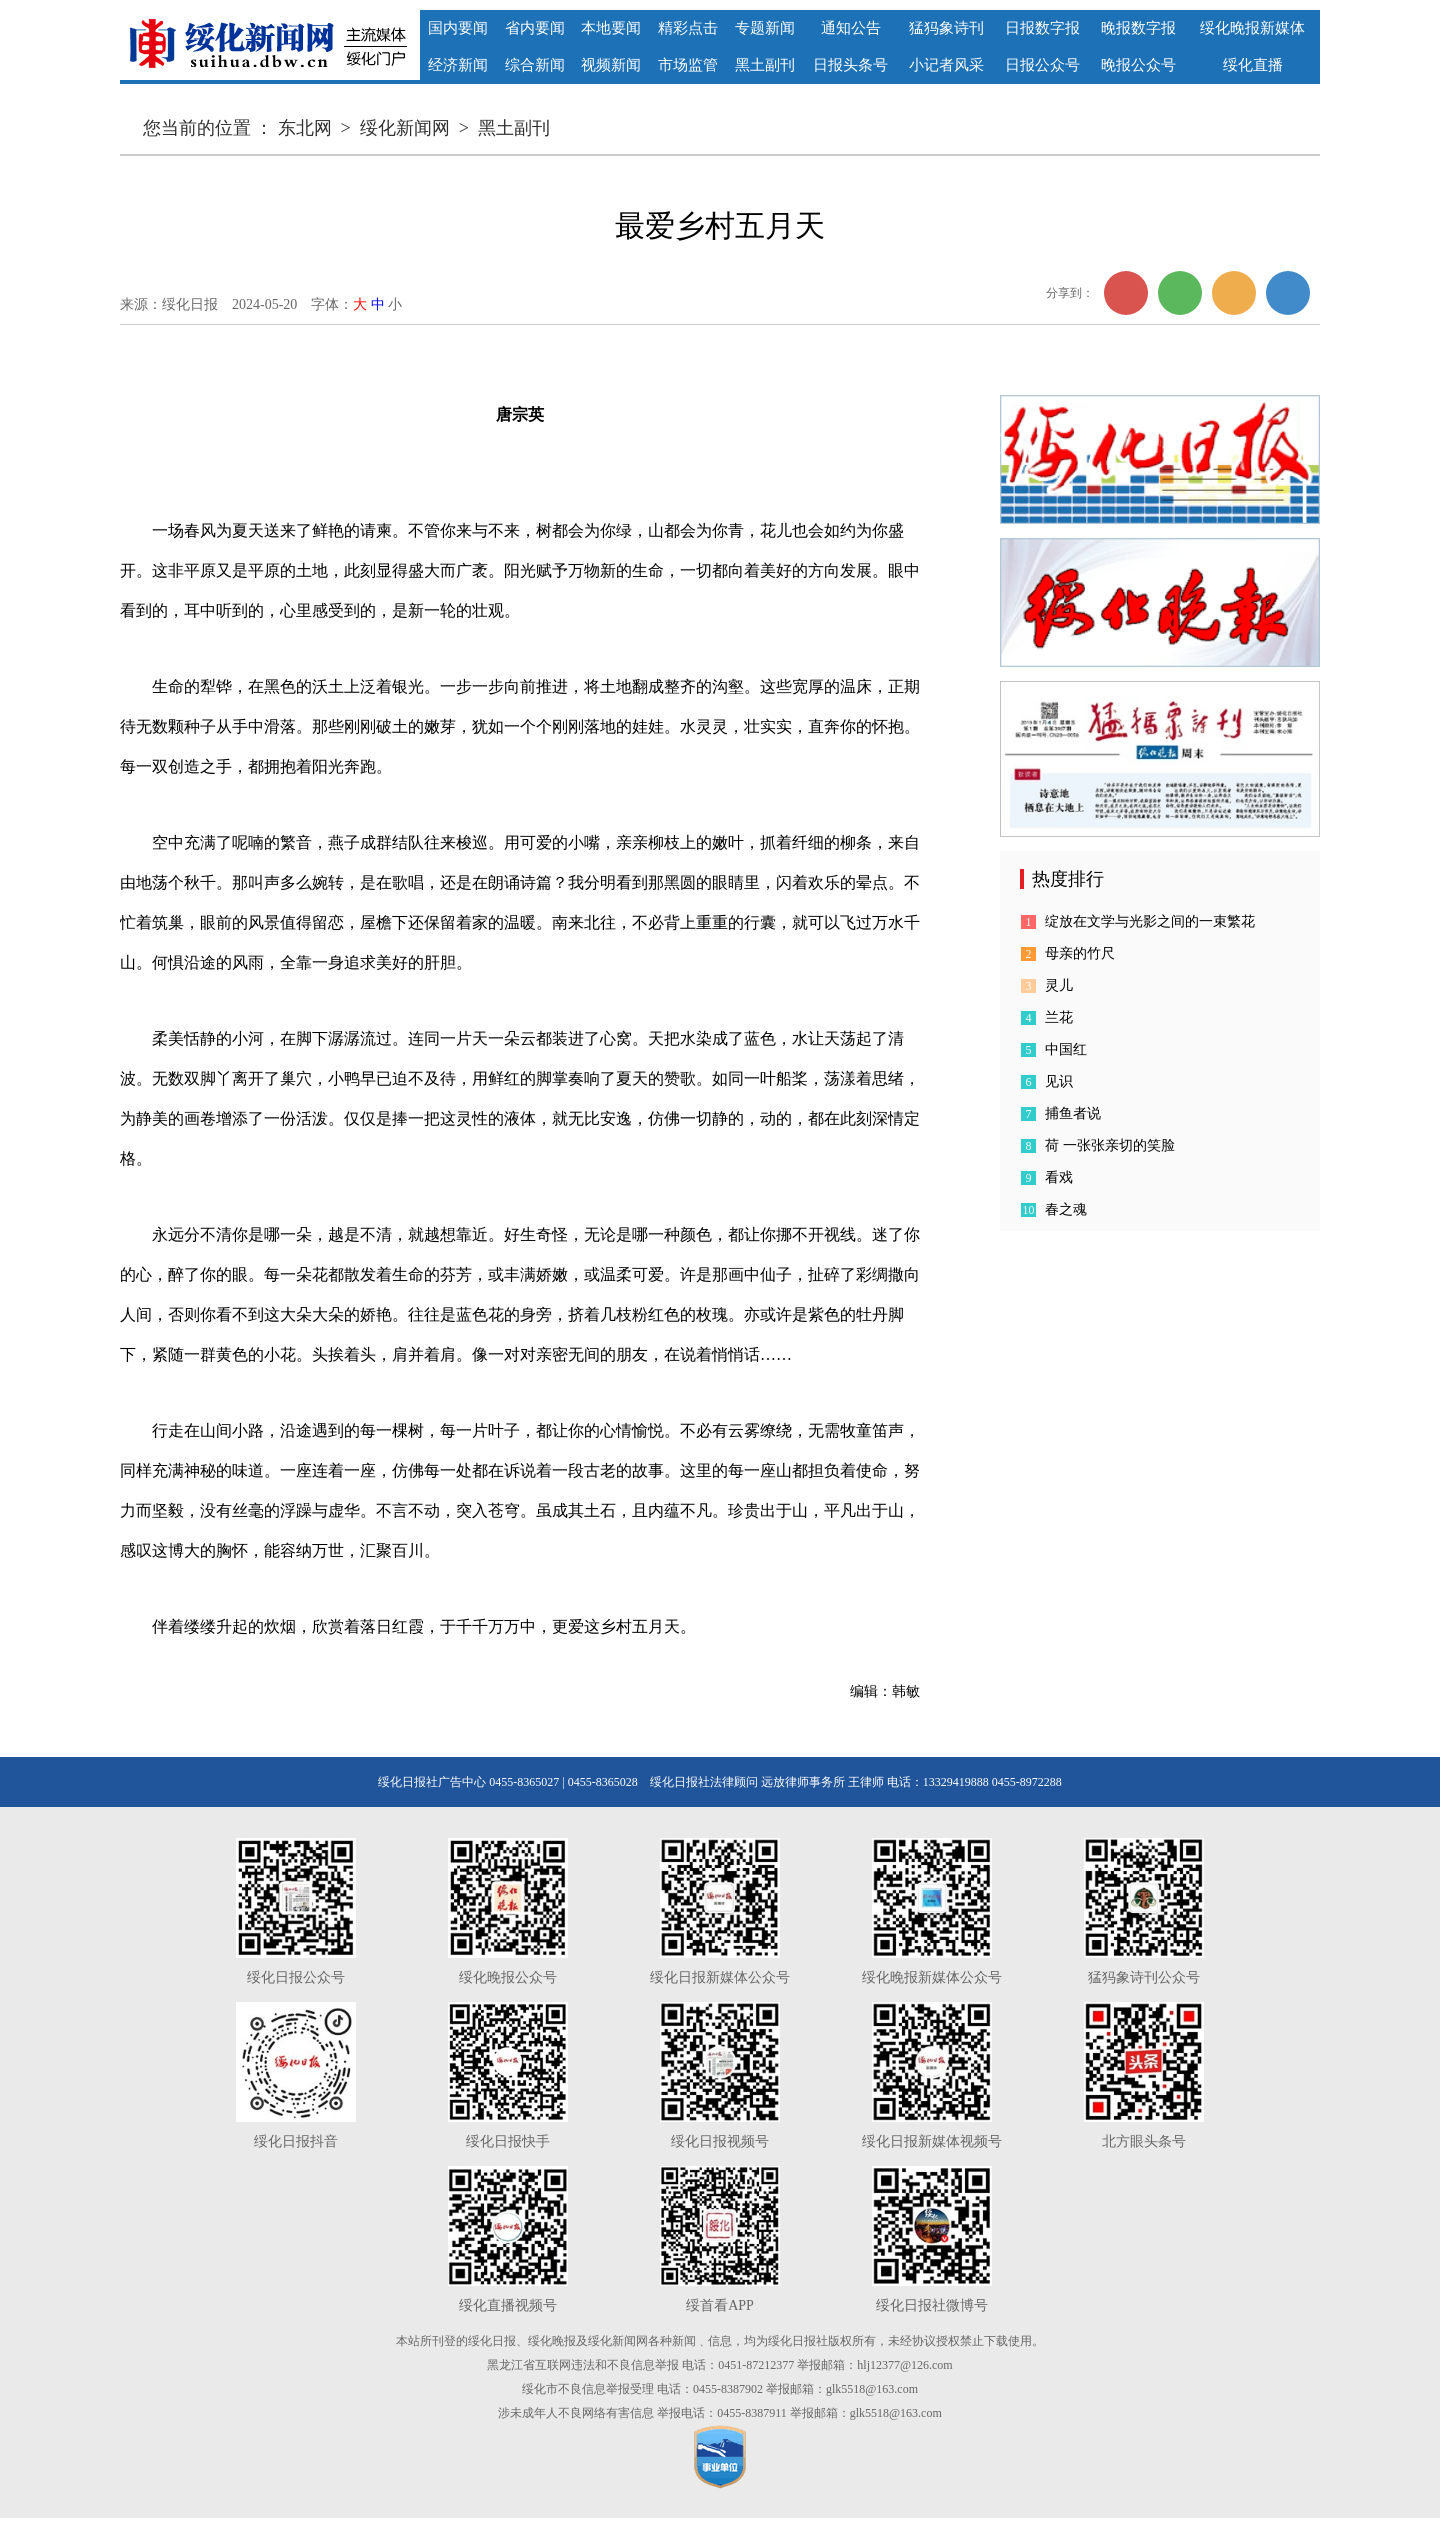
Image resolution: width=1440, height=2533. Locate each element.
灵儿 (1059, 985)
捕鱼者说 (1073, 1113)
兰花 (1059, 1017)
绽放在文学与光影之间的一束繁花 (1150, 921)
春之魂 (1066, 1209)
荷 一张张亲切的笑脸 (1110, 1145)
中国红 (1066, 1049)
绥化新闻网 (405, 128)
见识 (1059, 1081)
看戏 (1059, 1177)
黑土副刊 (514, 128)
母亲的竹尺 (1080, 953)
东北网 (305, 128)
